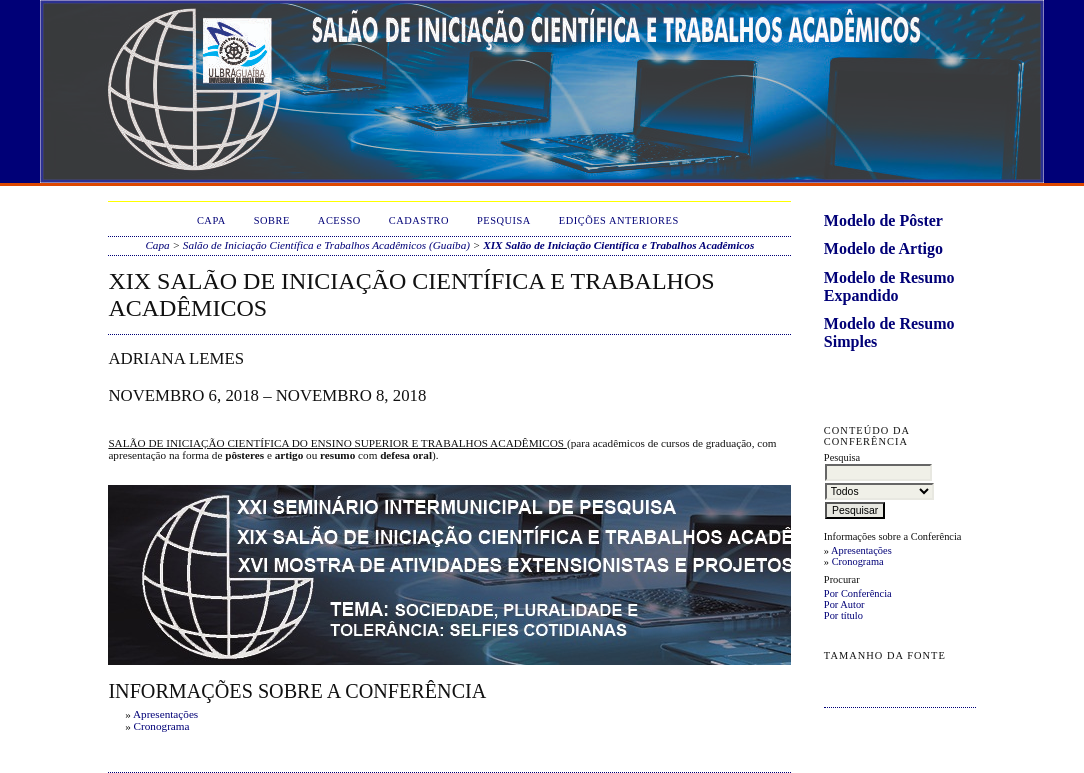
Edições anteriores (619, 220)
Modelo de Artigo (883, 248)
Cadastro (419, 220)
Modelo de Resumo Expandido (889, 286)
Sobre (272, 220)
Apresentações (861, 550)
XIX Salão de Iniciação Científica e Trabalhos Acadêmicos (618, 245)
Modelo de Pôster (883, 220)
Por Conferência (858, 593)
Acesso (339, 220)
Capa (211, 220)
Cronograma (858, 561)
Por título (843, 615)
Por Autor (844, 604)
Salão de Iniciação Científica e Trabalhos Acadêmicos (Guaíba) (326, 245)
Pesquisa (504, 220)
